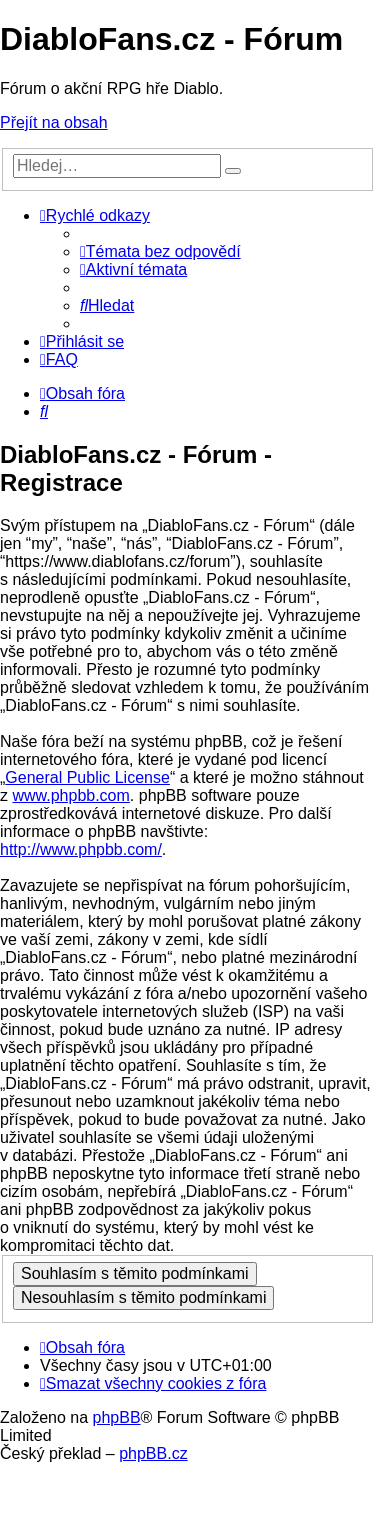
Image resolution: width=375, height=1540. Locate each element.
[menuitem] (160, 251)
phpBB (117, 1417)
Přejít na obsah (54, 122)
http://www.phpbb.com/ (81, 849)
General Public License (87, 777)
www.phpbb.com (70, 795)
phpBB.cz (153, 1453)
